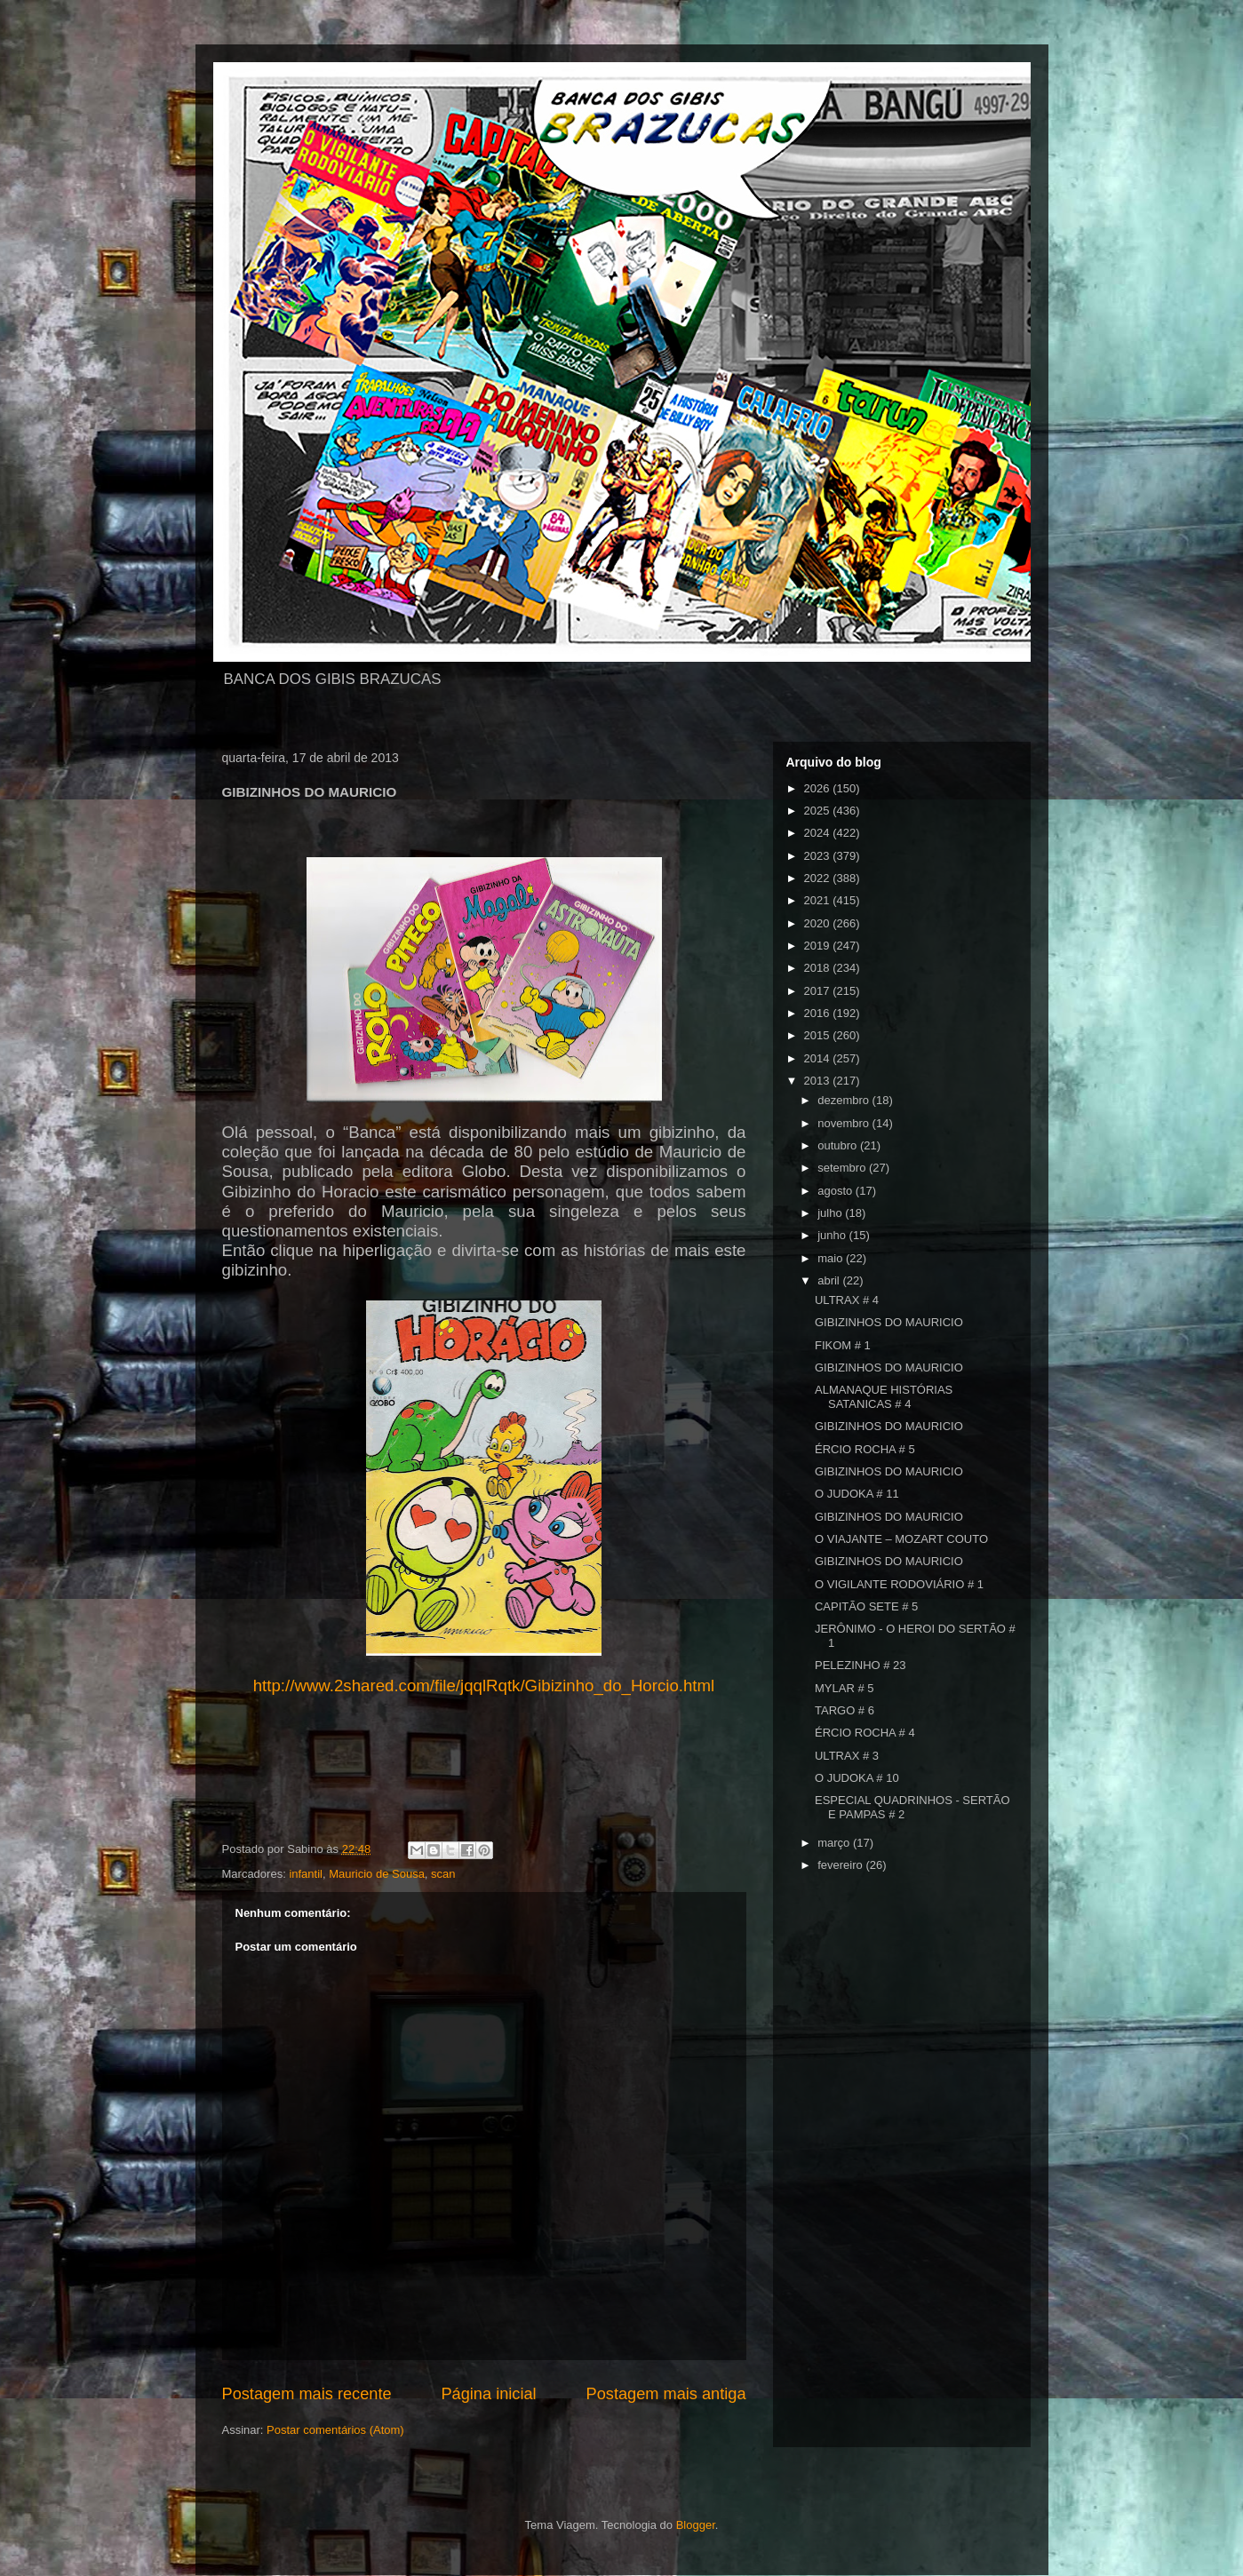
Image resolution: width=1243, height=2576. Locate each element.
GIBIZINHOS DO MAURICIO (889, 1322)
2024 (818, 832)
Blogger (695, 2525)
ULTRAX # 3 (847, 1755)
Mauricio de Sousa (377, 1873)
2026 (818, 788)
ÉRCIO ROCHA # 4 (865, 1732)
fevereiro (841, 1865)
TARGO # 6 (844, 1710)
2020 (818, 923)
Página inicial (488, 2394)
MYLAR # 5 (844, 1688)
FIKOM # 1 (843, 1345)
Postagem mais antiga (666, 2394)
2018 (818, 967)
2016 (818, 1013)
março (835, 1842)
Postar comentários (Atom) (335, 2430)
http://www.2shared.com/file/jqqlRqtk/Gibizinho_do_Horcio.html (484, 1685)
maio (831, 1258)
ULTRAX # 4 (847, 1300)
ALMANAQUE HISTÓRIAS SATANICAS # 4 (883, 1397)
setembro (843, 1167)
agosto (836, 1190)
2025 (818, 810)
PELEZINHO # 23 (860, 1665)
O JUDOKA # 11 (857, 1493)
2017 (818, 991)
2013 (818, 1080)
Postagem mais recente (307, 2394)
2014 (818, 1058)
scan (443, 1873)
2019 (818, 945)
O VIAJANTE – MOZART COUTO (901, 1539)
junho (833, 1235)
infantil (306, 1873)
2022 (818, 878)
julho (831, 1213)
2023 (818, 856)
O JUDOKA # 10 (857, 1778)
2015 (818, 1035)
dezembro (844, 1100)
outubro (838, 1145)
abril (829, 1280)
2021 (818, 900)
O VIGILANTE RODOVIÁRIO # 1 (899, 1584)
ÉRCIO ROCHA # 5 (865, 1449)
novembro (844, 1123)
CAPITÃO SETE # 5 (866, 1606)
